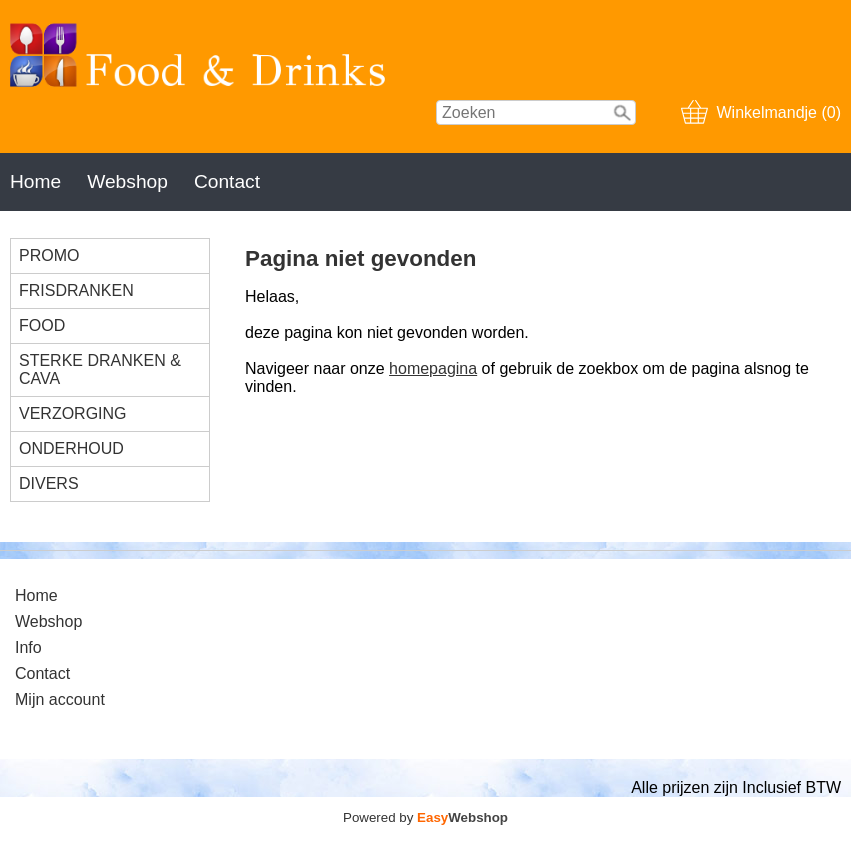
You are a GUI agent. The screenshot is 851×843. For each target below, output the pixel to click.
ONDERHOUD (71, 448)
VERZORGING (73, 413)
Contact (227, 181)
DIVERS (49, 483)
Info (28, 647)
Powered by (425, 817)
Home (35, 181)
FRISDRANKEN (76, 290)
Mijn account (60, 699)
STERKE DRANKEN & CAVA (100, 369)
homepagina (433, 368)
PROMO (49, 255)
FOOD (42, 325)
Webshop (127, 181)
